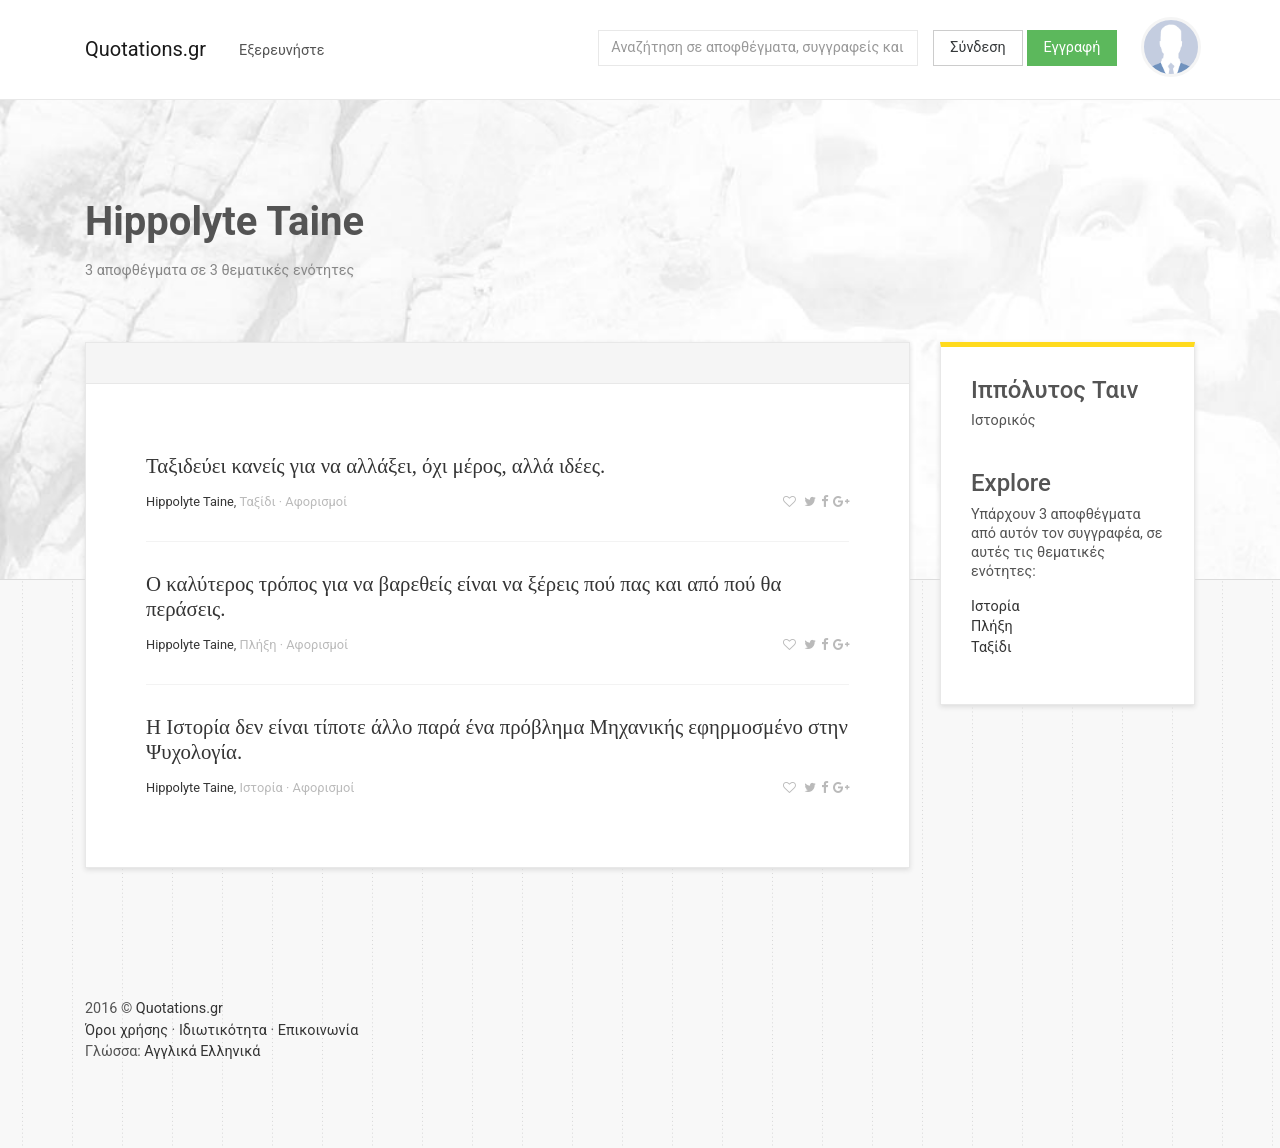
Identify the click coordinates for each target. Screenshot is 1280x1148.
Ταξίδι (258, 501)
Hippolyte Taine (190, 501)
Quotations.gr (145, 49)
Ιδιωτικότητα (223, 1030)
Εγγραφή (1072, 47)
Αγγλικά (170, 1051)
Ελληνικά (230, 1051)
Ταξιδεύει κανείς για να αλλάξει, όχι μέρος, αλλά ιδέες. (375, 465)
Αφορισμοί (316, 501)
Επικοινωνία (318, 1030)
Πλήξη (258, 644)
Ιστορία (261, 787)
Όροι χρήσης (126, 1030)
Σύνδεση (977, 47)
